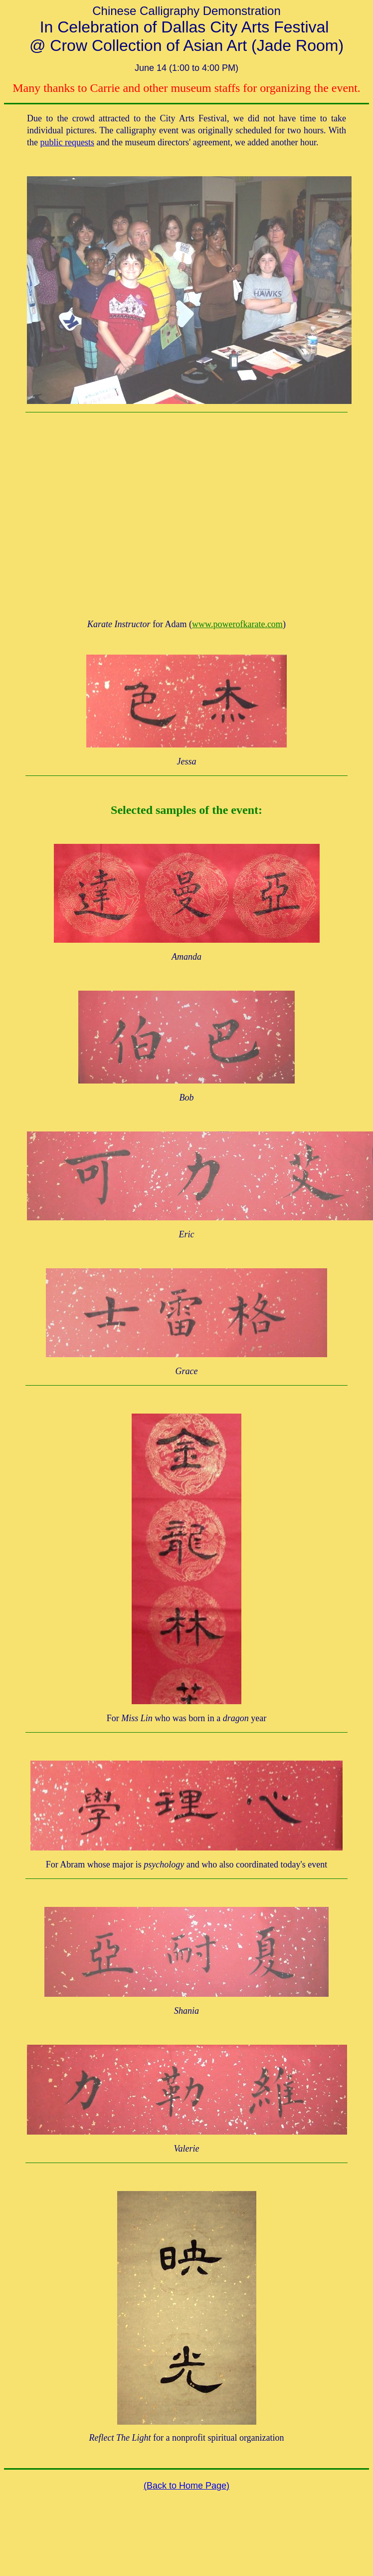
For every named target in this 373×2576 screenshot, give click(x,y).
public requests (67, 142)
